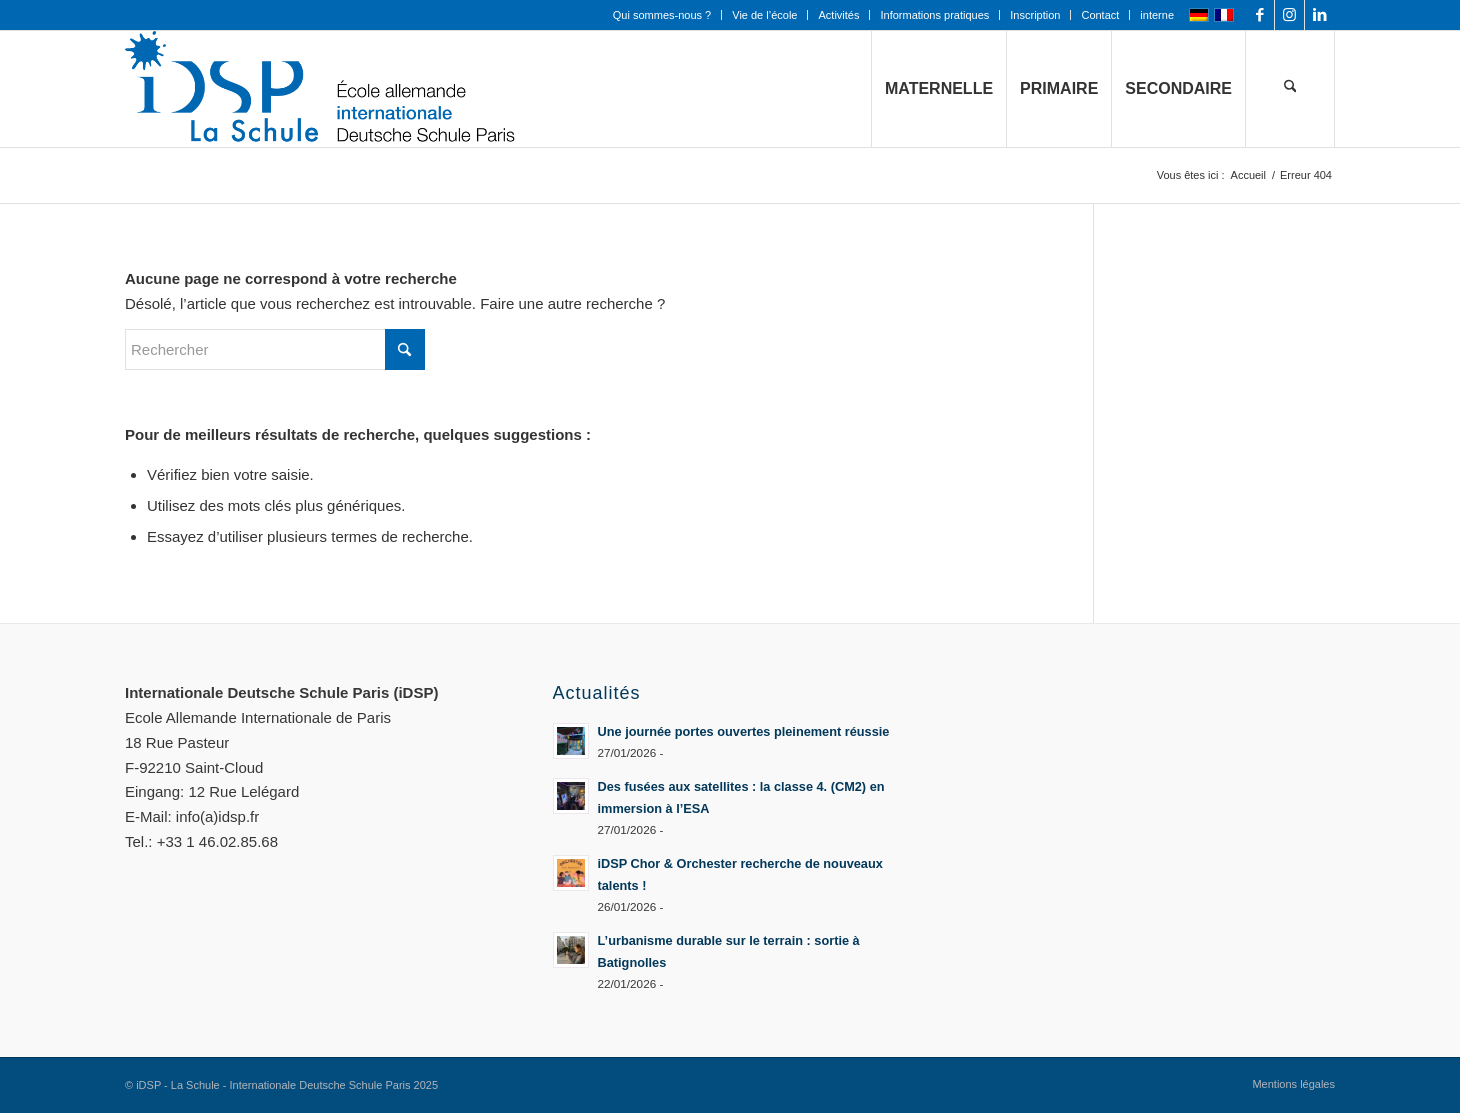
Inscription (1035, 15)
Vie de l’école (764, 15)
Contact (1100, 15)
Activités (838, 15)
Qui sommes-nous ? (662, 15)
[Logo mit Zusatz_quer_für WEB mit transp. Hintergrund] (320, 89)
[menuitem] (662, 15)
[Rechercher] (1290, 89)
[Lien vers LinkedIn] (1320, 15)
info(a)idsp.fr (217, 816)
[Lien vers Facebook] (1259, 15)
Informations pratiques (934, 15)
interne (1157, 15)
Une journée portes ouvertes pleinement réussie (744, 731)
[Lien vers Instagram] (1289, 15)
